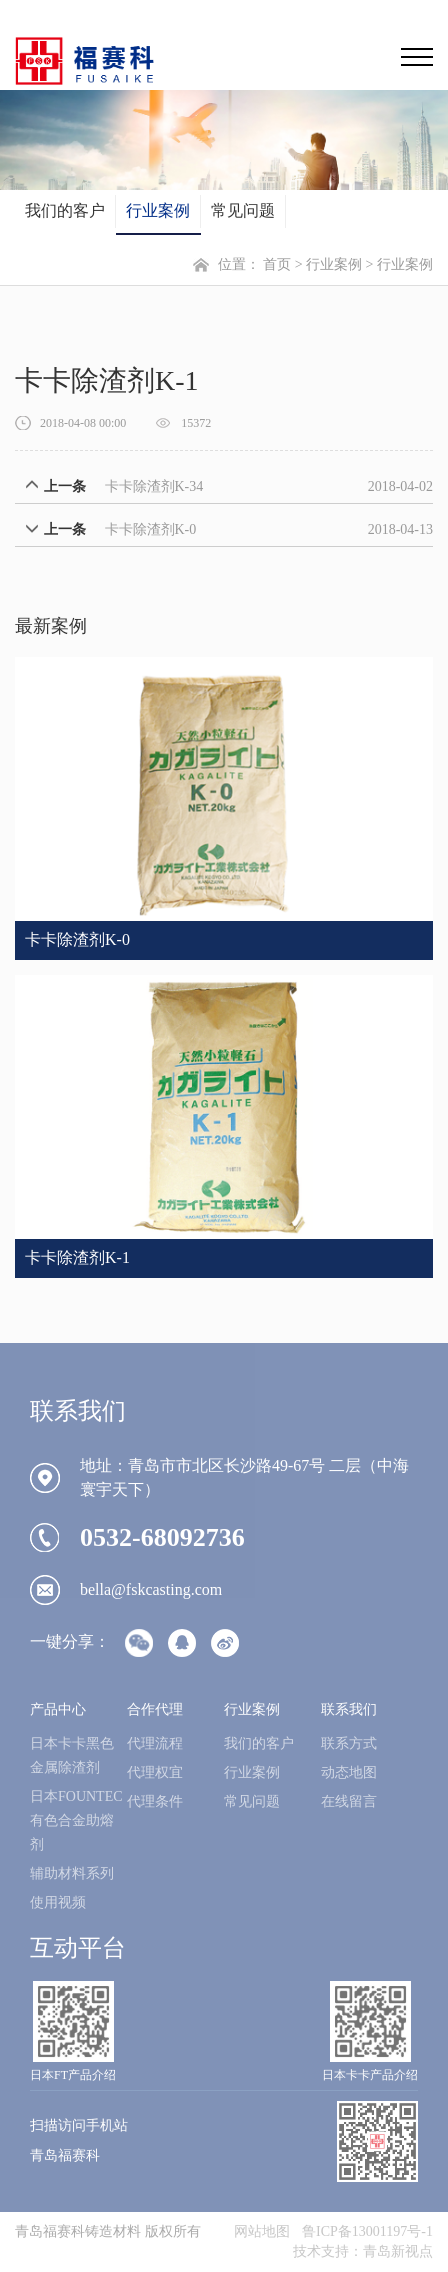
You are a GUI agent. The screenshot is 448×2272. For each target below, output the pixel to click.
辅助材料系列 (72, 1873)
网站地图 (262, 2231)
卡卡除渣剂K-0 (151, 529)
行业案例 (158, 210)
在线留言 (349, 1801)
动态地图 (349, 1772)
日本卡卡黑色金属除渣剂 (72, 1755)
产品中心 (58, 1709)
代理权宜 (155, 1772)
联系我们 (349, 1709)
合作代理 (155, 1709)
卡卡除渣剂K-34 (154, 486)
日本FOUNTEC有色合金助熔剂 (76, 1820)
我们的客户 (65, 210)
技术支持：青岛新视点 (363, 2251)
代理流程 (155, 1743)
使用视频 (58, 1902)
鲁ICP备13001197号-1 (367, 2231)
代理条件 (155, 1801)
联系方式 (349, 1743)
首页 (277, 264)
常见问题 (243, 210)
